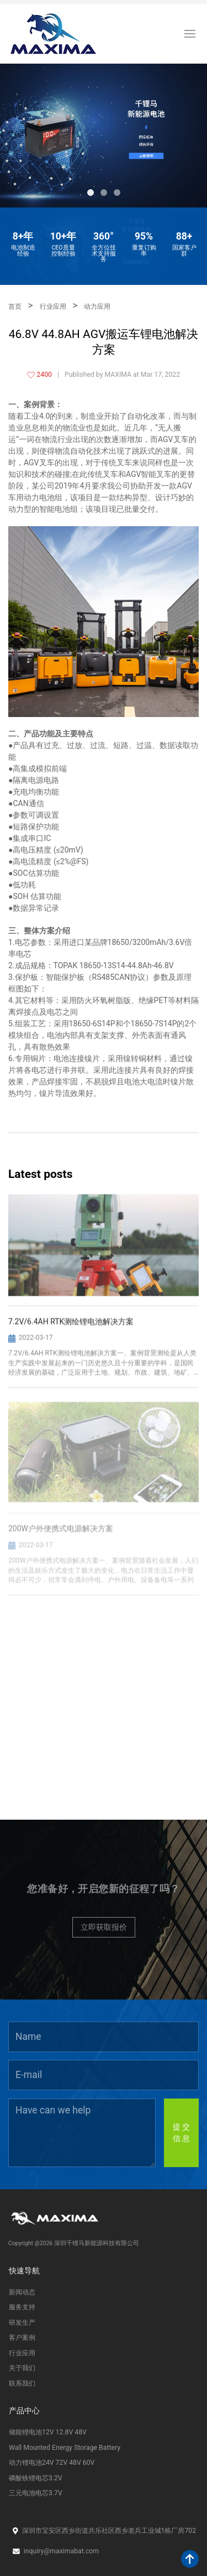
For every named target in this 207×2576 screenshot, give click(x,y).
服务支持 (22, 2307)
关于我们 (22, 2368)
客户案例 (22, 2337)
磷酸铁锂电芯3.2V (35, 2478)
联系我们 (22, 2383)
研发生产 (22, 2322)
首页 (15, 306)
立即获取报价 (104, 1927)
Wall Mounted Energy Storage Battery (64, 2448)
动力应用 (97, 306)
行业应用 (53, 306)
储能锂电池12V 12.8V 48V (48, 2432)
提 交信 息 (181, 2132)
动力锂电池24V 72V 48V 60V (51, 2462)
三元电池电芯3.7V (35, 2493)
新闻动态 (22, 2292)
